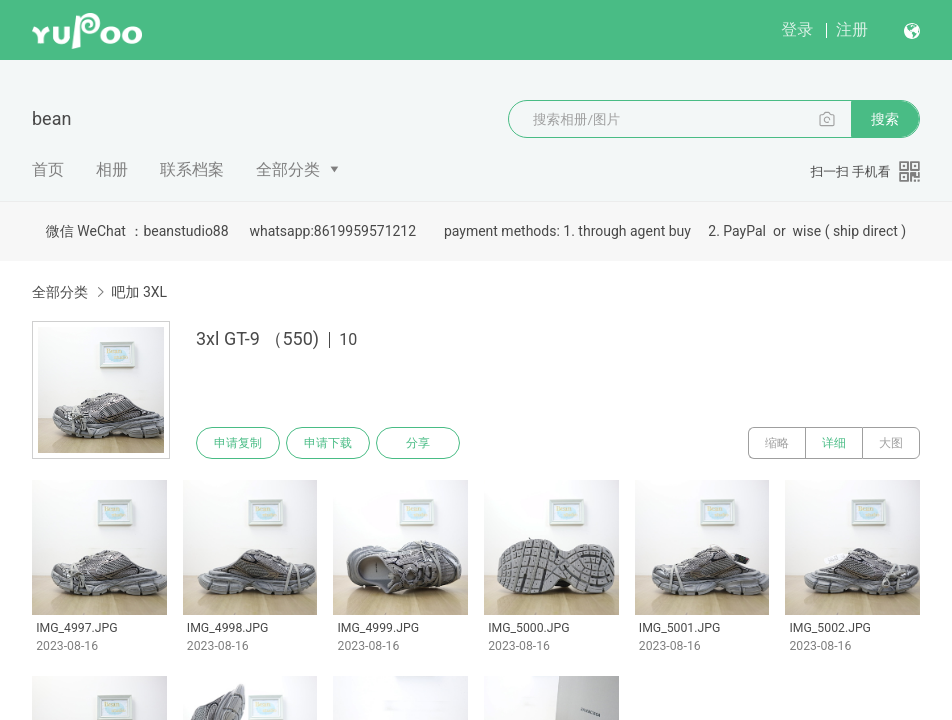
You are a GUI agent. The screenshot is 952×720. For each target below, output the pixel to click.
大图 (891, 443)
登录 (797, 29)
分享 (418, 443)
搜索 (885, 119)
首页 (48, 169)
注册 (852, 29)
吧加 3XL (139, 292)
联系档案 (192, 169)
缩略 (777, 443)
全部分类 (288, 169)
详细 (834, 443)
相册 (112, 169)
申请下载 (328, 443)
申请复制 (238, 443)
